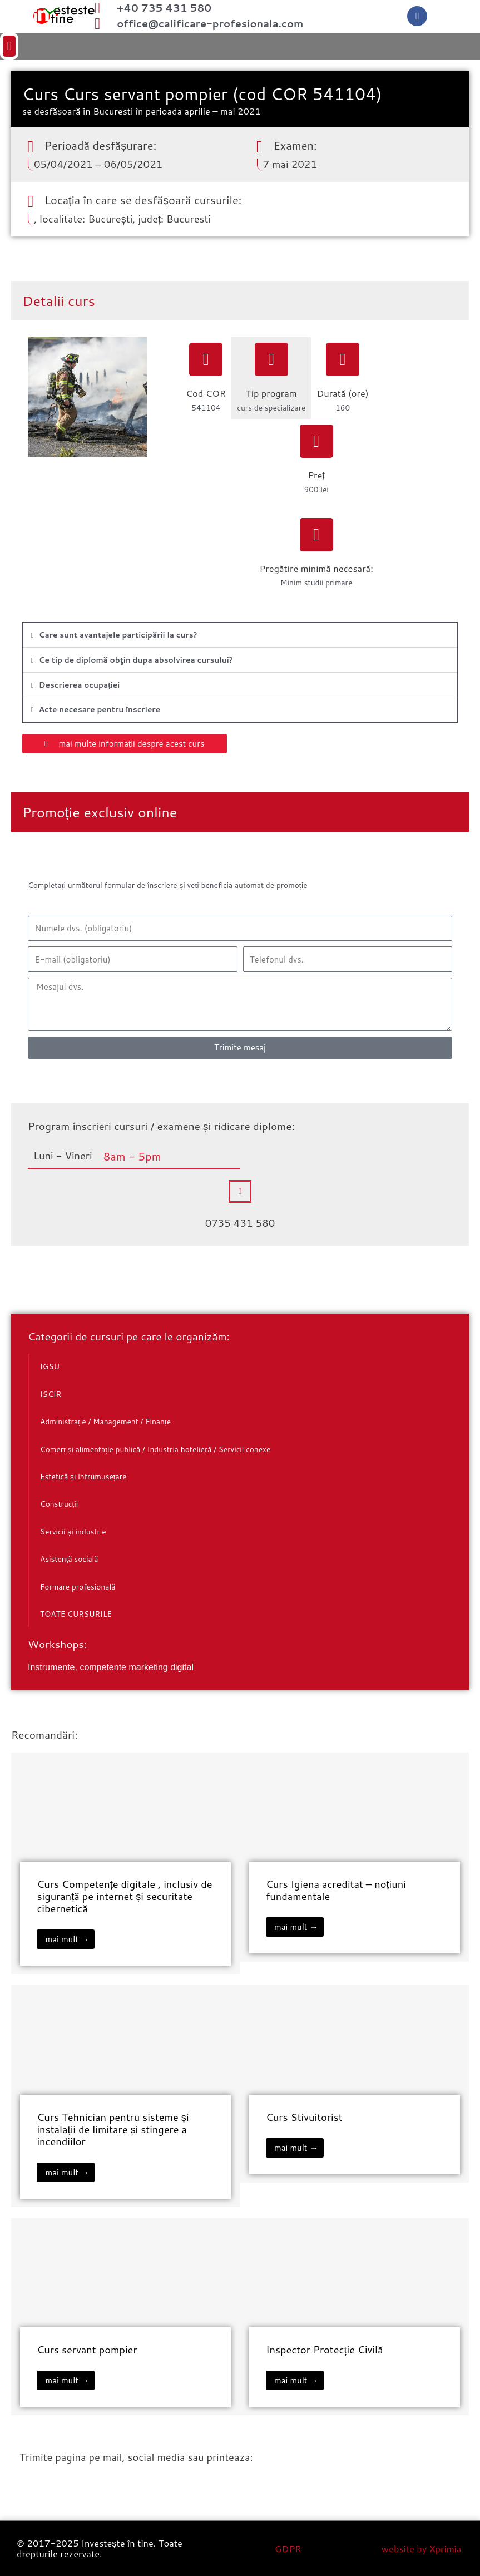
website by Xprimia (422, 2548)
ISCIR (50, 1394)
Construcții (59, 1503)
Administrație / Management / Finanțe (105, 1421)
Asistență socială (69, 1558)
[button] (240, 46)
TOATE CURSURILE (76, 1613)
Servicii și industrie (73, 1531)
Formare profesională (77, 1586)
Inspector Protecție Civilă (324, 2349)
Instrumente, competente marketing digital (111, 1667)
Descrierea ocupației (79, 684)
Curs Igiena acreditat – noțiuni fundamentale (336, 1890)
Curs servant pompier (87, 2349)
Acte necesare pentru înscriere (99, 709)
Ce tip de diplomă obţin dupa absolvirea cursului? (136, 659)
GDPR (288, 2548)
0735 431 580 (240, 1223)
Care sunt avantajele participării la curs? (118, 634)
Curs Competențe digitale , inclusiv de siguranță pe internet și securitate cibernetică (124, 1896)
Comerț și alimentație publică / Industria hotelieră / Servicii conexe (155, 1449)
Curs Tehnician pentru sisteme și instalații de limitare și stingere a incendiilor (113, 2129)
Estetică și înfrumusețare (83, 1476)
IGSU (50, 1366)
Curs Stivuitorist (304, 2117)
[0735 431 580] (240, 1191)
